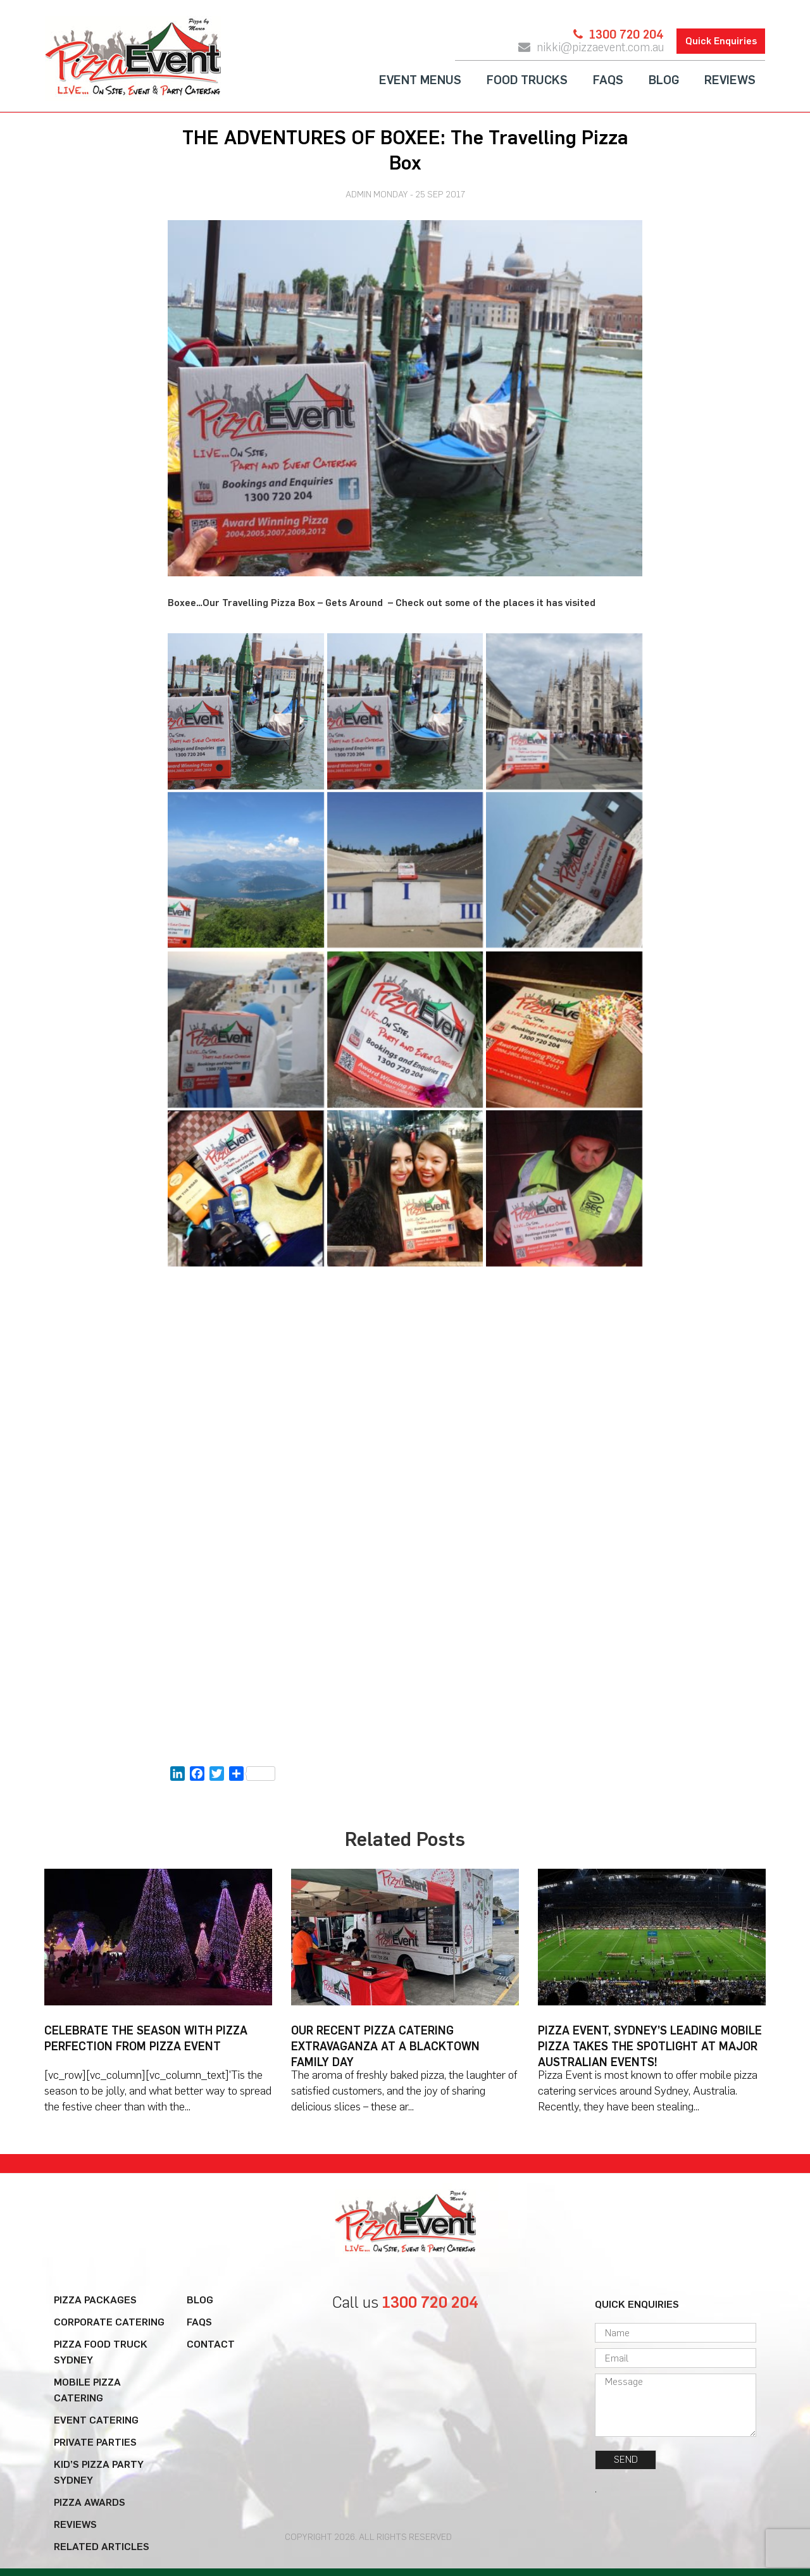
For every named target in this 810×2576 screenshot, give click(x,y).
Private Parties (95, 2442)
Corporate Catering (109, 2322)
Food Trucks (527, 80)
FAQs (608, 80)
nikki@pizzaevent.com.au (600, 47)
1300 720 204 (626, 34)
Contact (211, 2344)
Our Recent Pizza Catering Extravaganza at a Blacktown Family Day (385, 2045)
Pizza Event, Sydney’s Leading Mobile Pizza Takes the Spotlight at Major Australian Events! (650, 2045)
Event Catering (96, 2420)
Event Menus (420, 80)
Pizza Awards (89, 2502)
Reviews (730, 80)
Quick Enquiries (721, 41)
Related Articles (101, 2547)
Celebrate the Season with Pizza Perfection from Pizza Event (145, 2038)
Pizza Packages (95, 2300)
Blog (664, 80)
